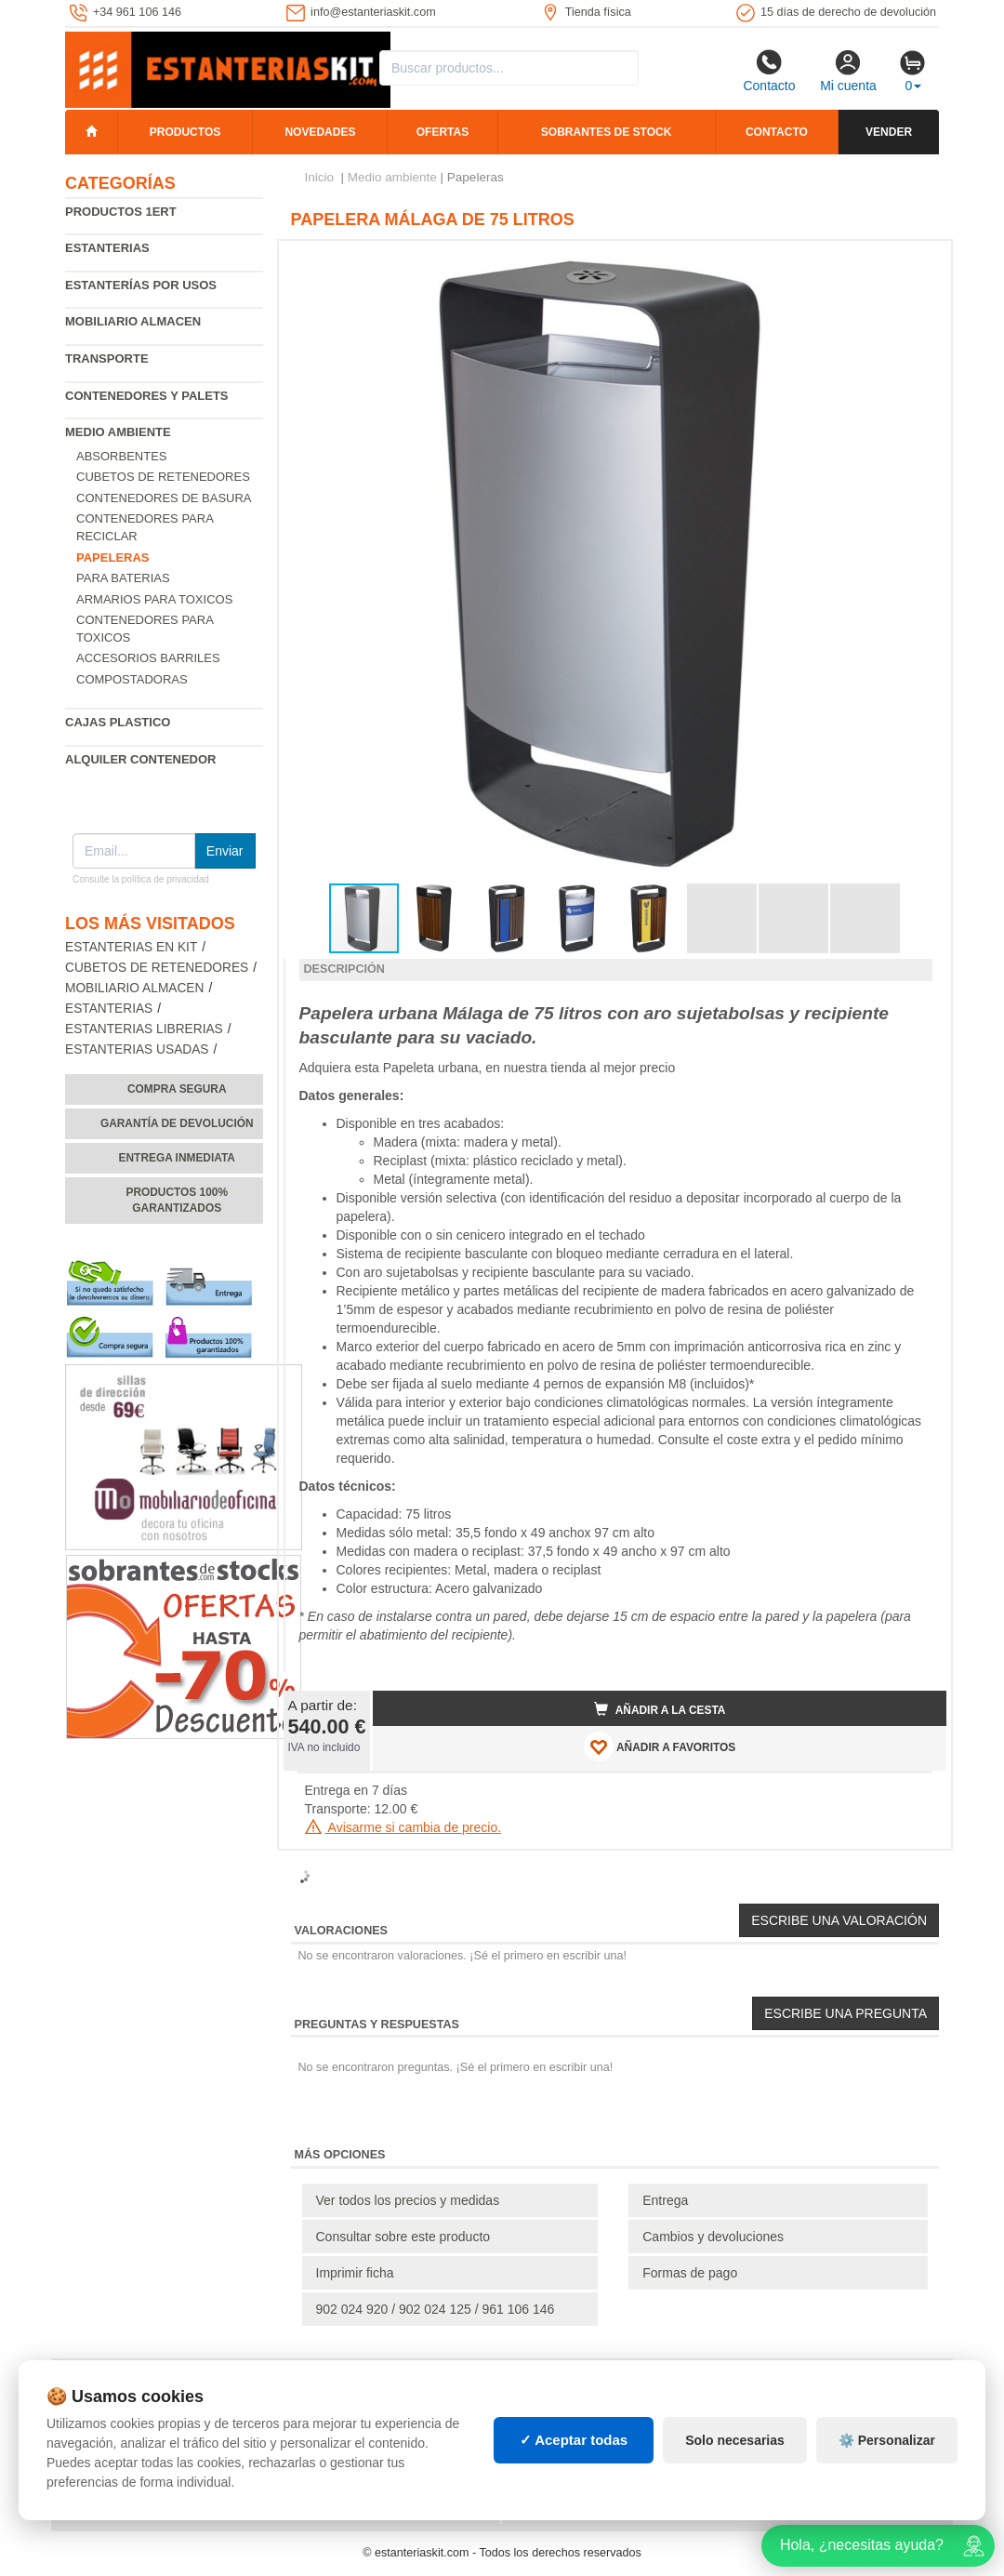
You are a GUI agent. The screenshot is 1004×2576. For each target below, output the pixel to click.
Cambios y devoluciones (713, 2236)
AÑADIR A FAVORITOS (659, 1746)
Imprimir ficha (355, 2272)
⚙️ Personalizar (887, 2440)
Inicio (320, 177)
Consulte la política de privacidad (141, 879)
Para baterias (123, 578)
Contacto (769, 70)
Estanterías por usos (141, 285)
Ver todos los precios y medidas (408, 2200)
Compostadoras (132, 679)
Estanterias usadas (137, 1049)
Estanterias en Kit (131, 947)
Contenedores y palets (147, 396)
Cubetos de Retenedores (163, 477)
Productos (185, 132)
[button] (916, 262)
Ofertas (442, 132)
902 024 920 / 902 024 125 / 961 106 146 (435, 2309)
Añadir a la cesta (660, 1709)
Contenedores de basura (164, 498)
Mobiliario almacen (133, 321)
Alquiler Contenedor (141, 759)
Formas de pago (689, 2272)
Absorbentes (121, 456)
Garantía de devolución (177, 1123)
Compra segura (177, 1088)
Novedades (319, 132)
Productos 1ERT (121, 212)
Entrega (665, 2200)
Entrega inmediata (177, 1157)
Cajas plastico (117, 722)
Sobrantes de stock (606, 132)
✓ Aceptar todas (574, 2440)
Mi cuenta (848, 70)
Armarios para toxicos (154, 599)
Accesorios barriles (148, 658)
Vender (888, 132)
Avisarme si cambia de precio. (403, 1827)
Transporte (107, 358)
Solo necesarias (735, 2440)
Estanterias (107, 248)
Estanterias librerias (144, 1029)
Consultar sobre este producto (403, 2236)
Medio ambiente (118, 432)
